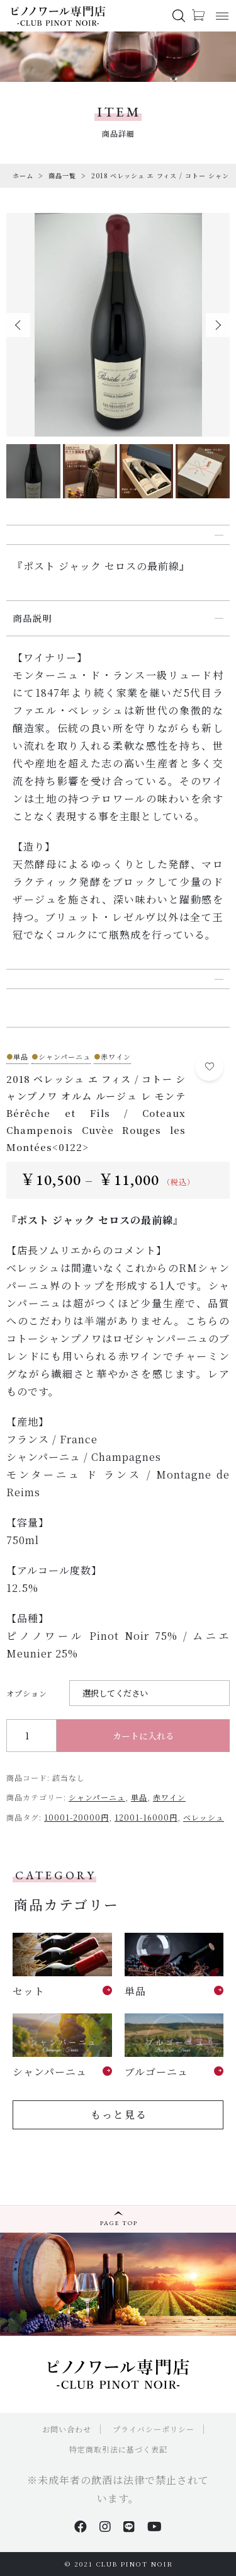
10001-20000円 (76, 1817)
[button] (18, 325)
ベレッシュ (203, 1817)
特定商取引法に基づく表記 (118, 2449)
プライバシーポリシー (153, 2429)
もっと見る (119, 2114)
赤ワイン (169, 1797)
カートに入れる (143, 1735)
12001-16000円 (146, 1817)
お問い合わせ (66, 2429)
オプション (26, 1693)
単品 (139, 1797)
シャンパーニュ (97, 1797)
